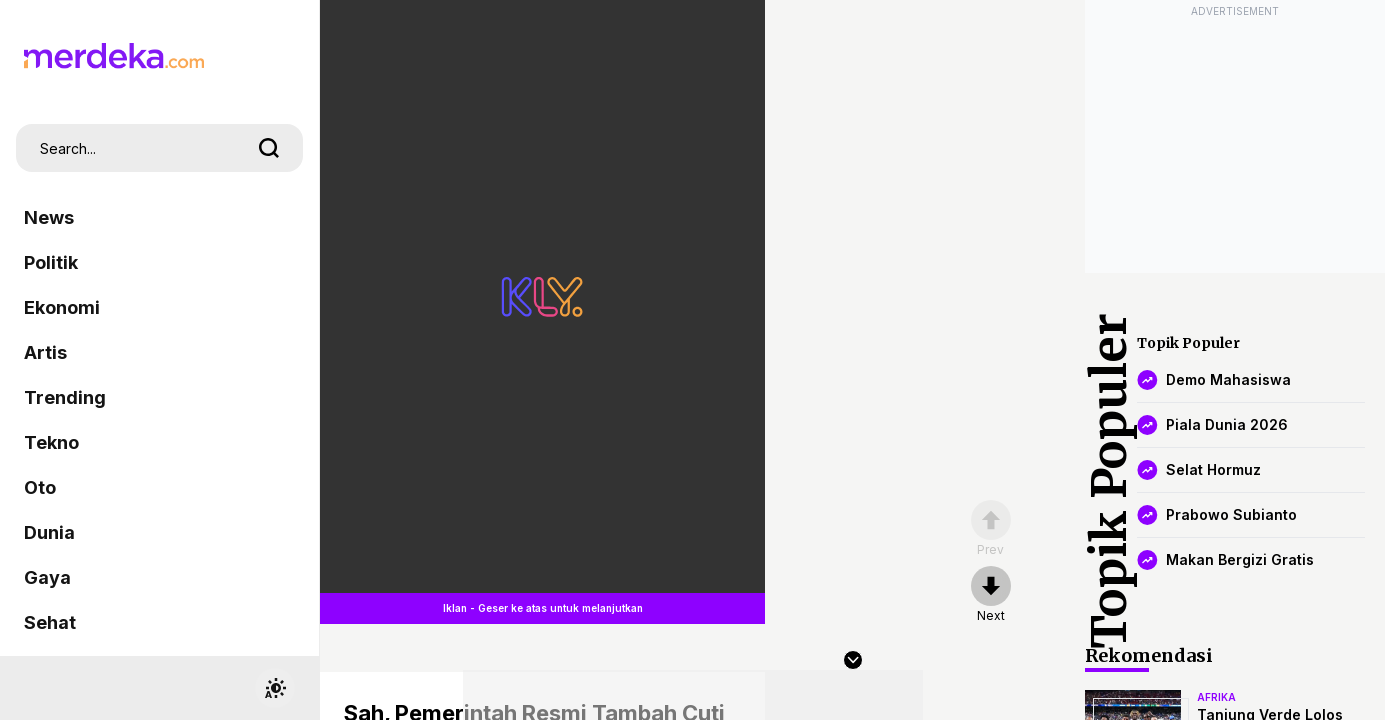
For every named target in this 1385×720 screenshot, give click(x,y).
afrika (1216, 697)
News (49, 217)
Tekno (51, 442)
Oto (40, 487)
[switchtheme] (275, 688)
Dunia (49, 532)
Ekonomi (62, 307)
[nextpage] (991, 595)
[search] (269, 148)
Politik (51, 262)
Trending (65, 397)
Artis (45, 352)
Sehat (50, 622)
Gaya (47, 577)
